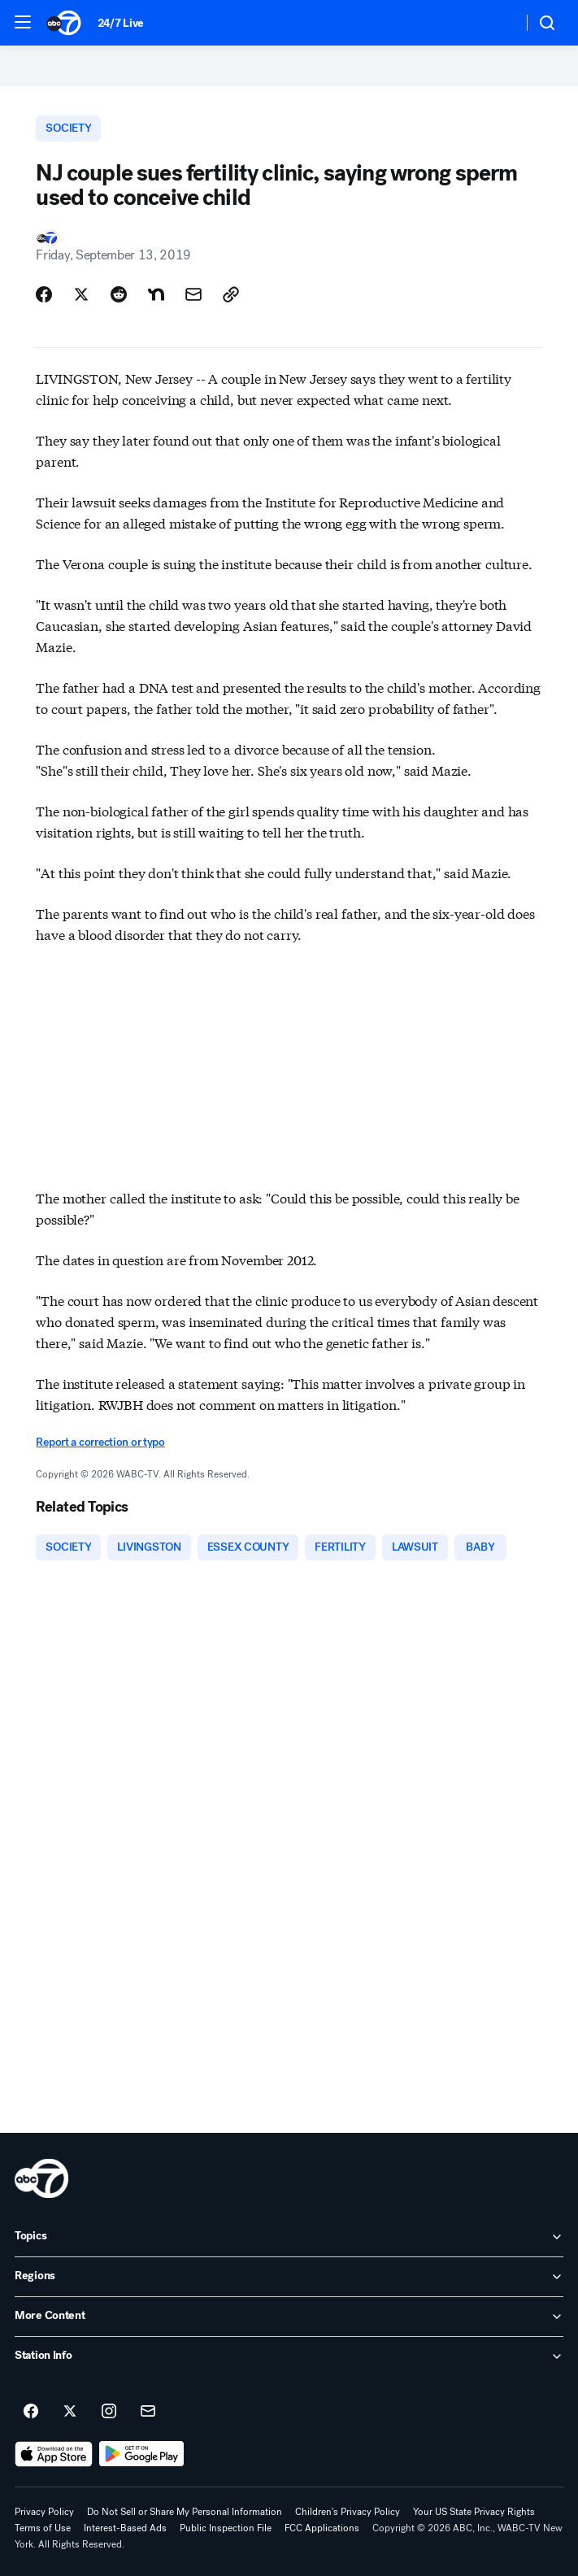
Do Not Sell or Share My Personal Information (184, 2512)
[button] (23, 22)
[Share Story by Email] (193, 294)
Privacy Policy (44, 2512)
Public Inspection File (226, 2528)
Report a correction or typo (100, 1442)
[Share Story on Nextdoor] (156, 294)
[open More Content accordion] (289, 2316)
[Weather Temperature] (497, 23)
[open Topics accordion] (289, 2236)
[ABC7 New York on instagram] (109, 2411)
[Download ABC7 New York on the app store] (54, 2454)
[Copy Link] (231, 294)
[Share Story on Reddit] (119, 294)
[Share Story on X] (81, 294)
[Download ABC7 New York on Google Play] (142, 2454)
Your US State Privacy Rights (474, 2512)
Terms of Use (43, 2528)
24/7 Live (121, 23)
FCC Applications (322, 2528)
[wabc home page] (41, 2178)
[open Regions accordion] (289, 2276)
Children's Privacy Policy (347, 2512)
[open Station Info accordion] (289, 2356)
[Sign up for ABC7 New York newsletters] (148, 2411)
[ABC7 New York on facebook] (31, 2411)
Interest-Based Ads (125, 2528)
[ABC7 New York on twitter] (70, 2411)
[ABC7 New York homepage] (63, 23)
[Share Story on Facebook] (44, 294)
